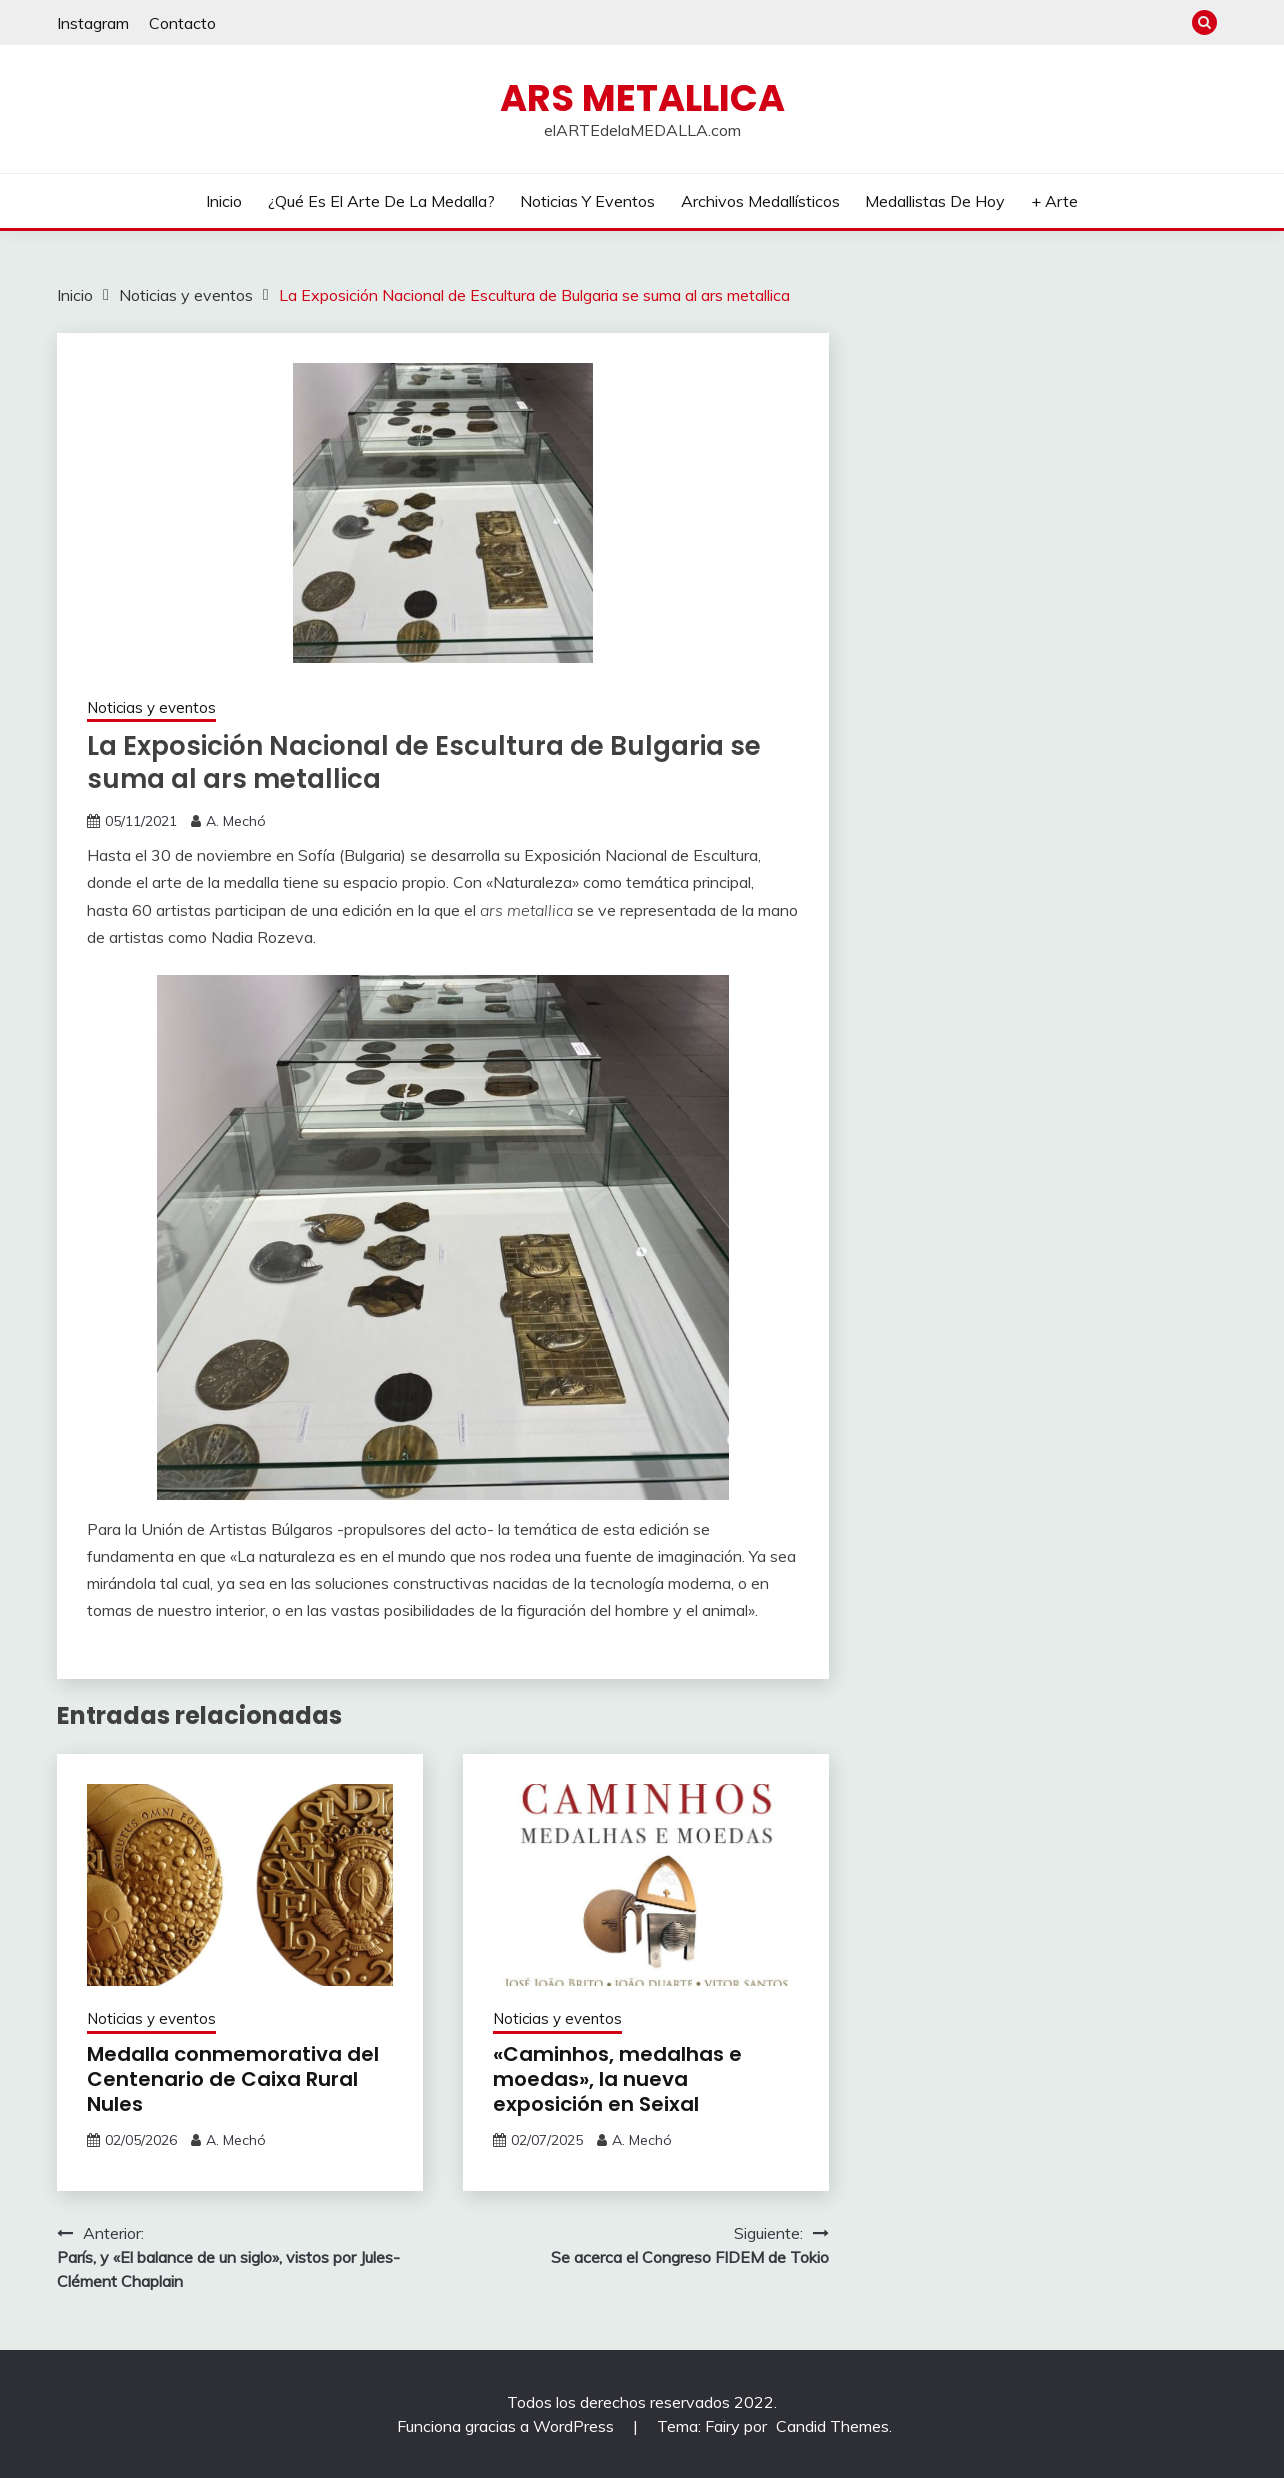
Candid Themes (832, 2426)
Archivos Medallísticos (760, 201)
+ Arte (1054, 201)
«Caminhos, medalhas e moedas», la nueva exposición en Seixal (617, 2079)
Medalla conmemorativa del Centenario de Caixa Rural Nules (233, 2079)
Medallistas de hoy (935, 201)
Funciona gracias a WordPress (507, 2426)
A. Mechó (236, 821)
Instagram (93, 23)
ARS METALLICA (642, 98)
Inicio (224, 201)
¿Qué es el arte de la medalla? (381, 201)
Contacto (182, 23)
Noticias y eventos (587, 201)
